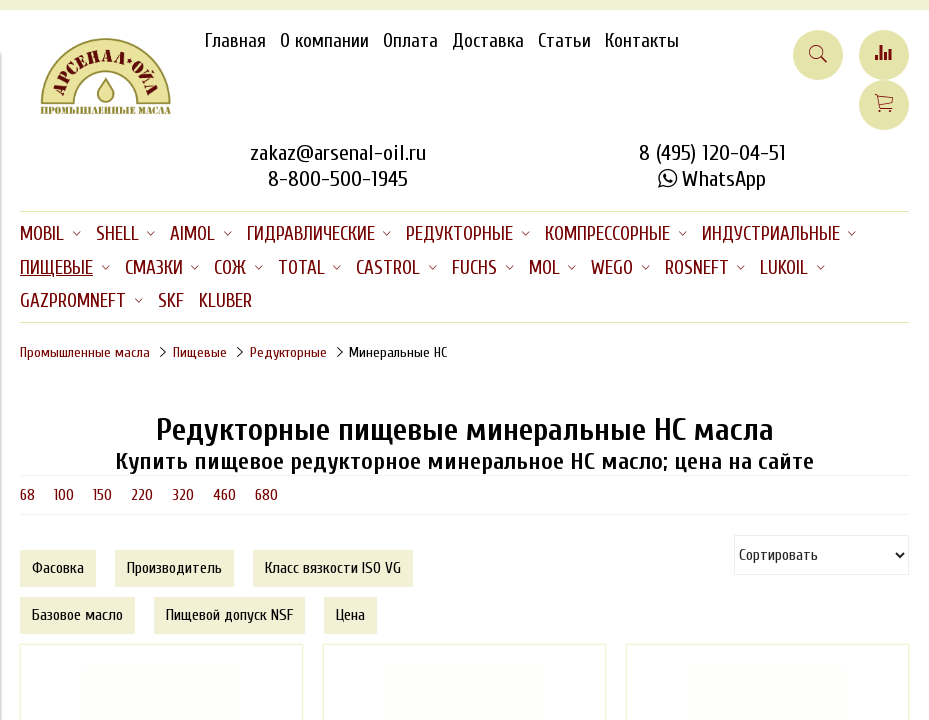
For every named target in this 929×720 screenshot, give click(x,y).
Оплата (410, 41)
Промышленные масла (85, 352)
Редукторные (288, 352)
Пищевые (200, 352)
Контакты (642, 41)
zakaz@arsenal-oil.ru (338, 153)
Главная (235, 41)
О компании (324, 41)
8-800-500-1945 (338, 179)
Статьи (564, 41)
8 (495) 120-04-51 (712, 153)
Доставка (488, 41)
